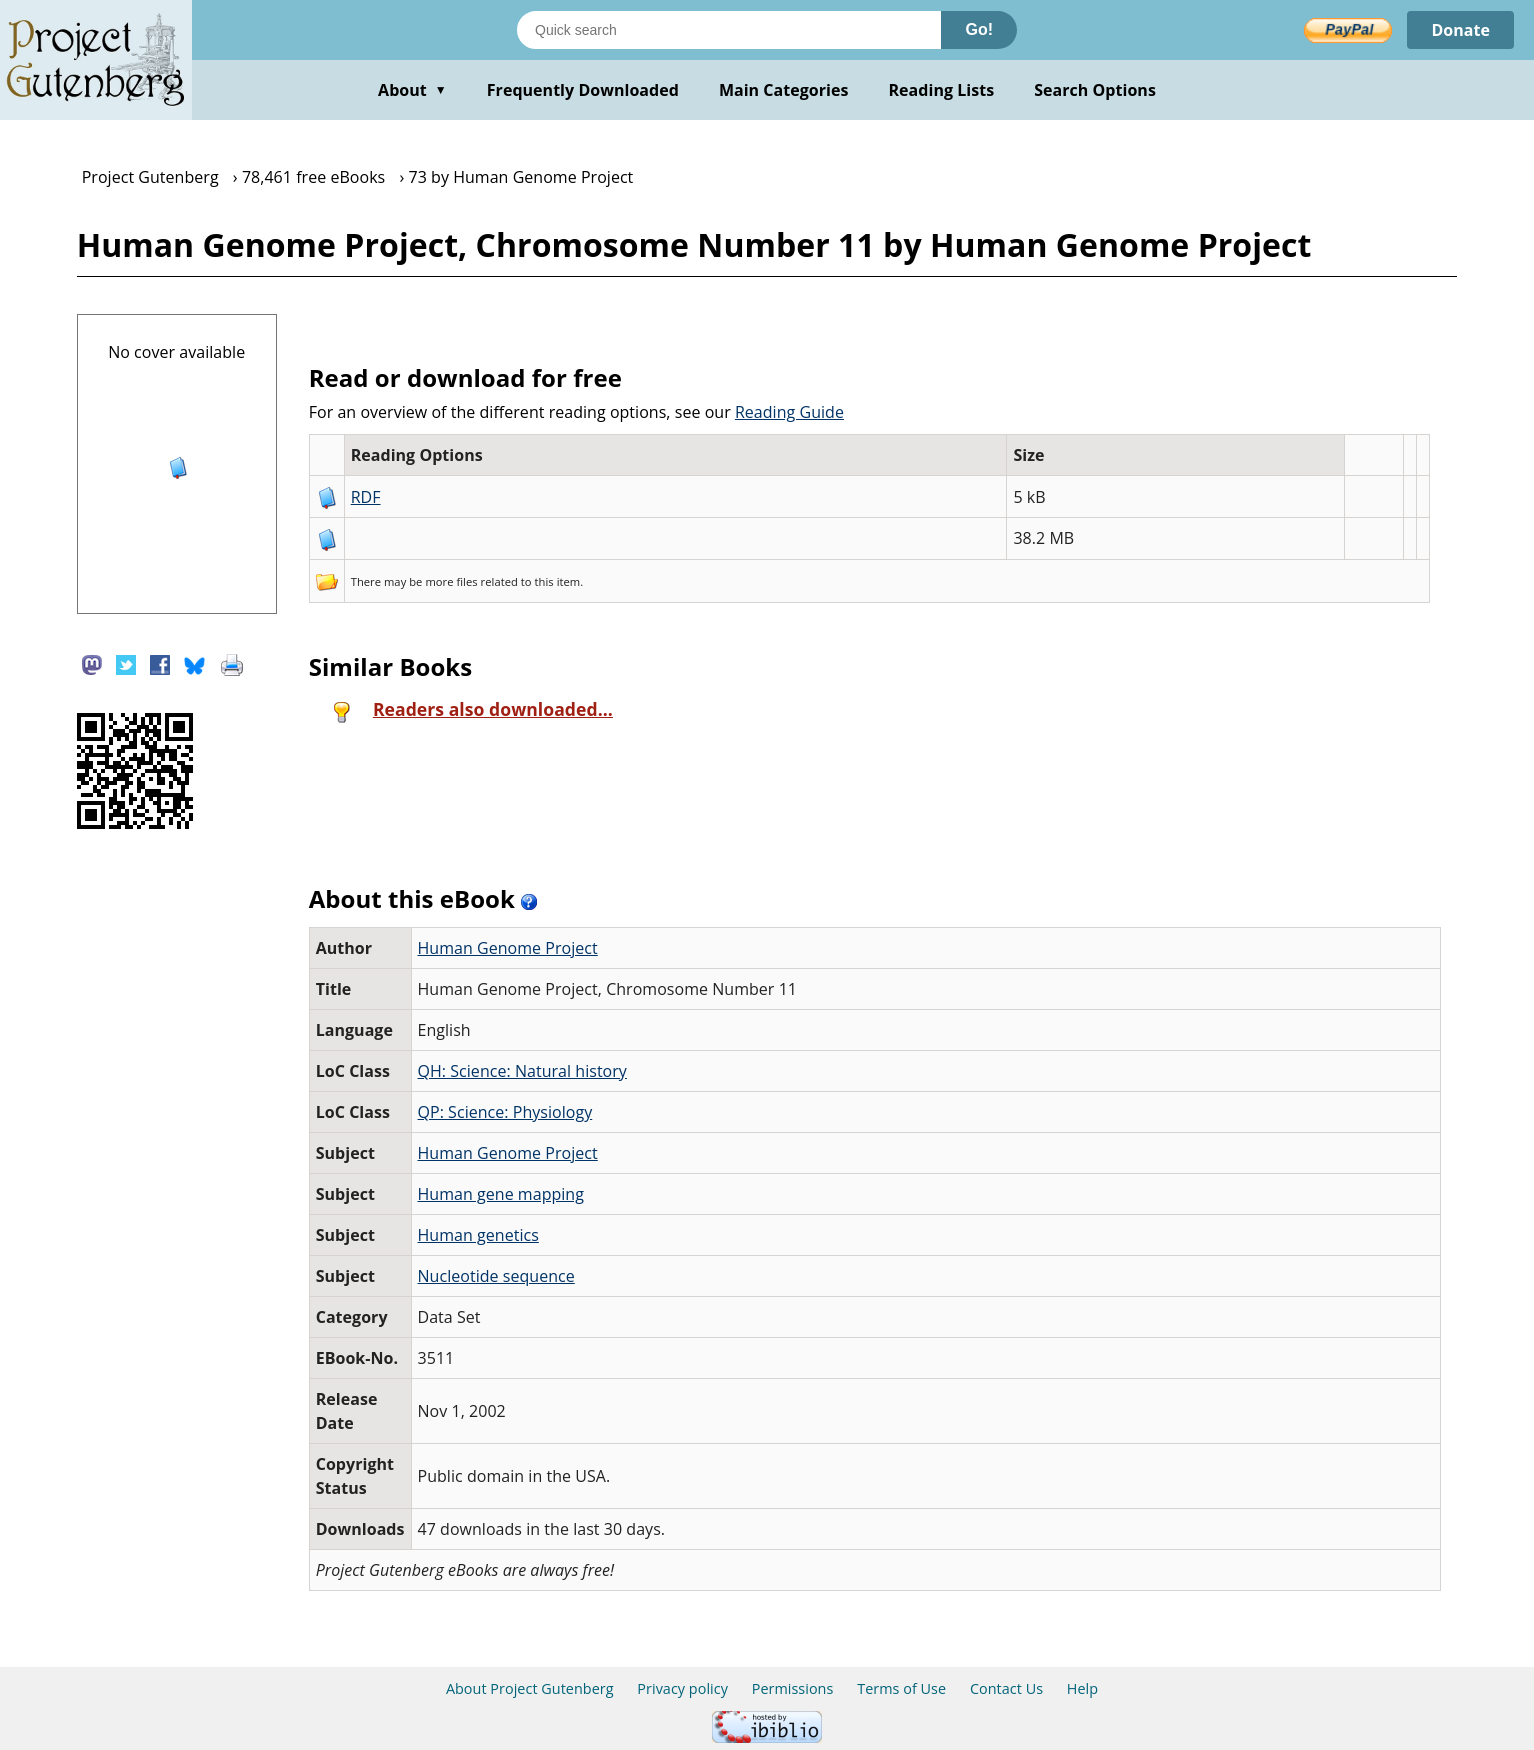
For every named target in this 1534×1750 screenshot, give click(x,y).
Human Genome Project (508, 948)
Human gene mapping (501, 1194)
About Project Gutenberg (530, 1688)
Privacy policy (682, 1688)
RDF (366, 497)
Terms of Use (901, 1688)
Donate (1460, 30)
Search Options (1095, 90)
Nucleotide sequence (496, 1276)
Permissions (793, 1688)
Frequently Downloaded (583, 90)
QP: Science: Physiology (505, 1112)
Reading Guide (789, 412)
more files (451, 581)
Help (1082, 1688)
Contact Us (1006, 1688)
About (412, 90)
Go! (979, 29)
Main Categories (784, 90)
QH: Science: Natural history (522, 1071)
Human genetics (478, 1235)
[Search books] (729, 30)
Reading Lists (942, 90)
